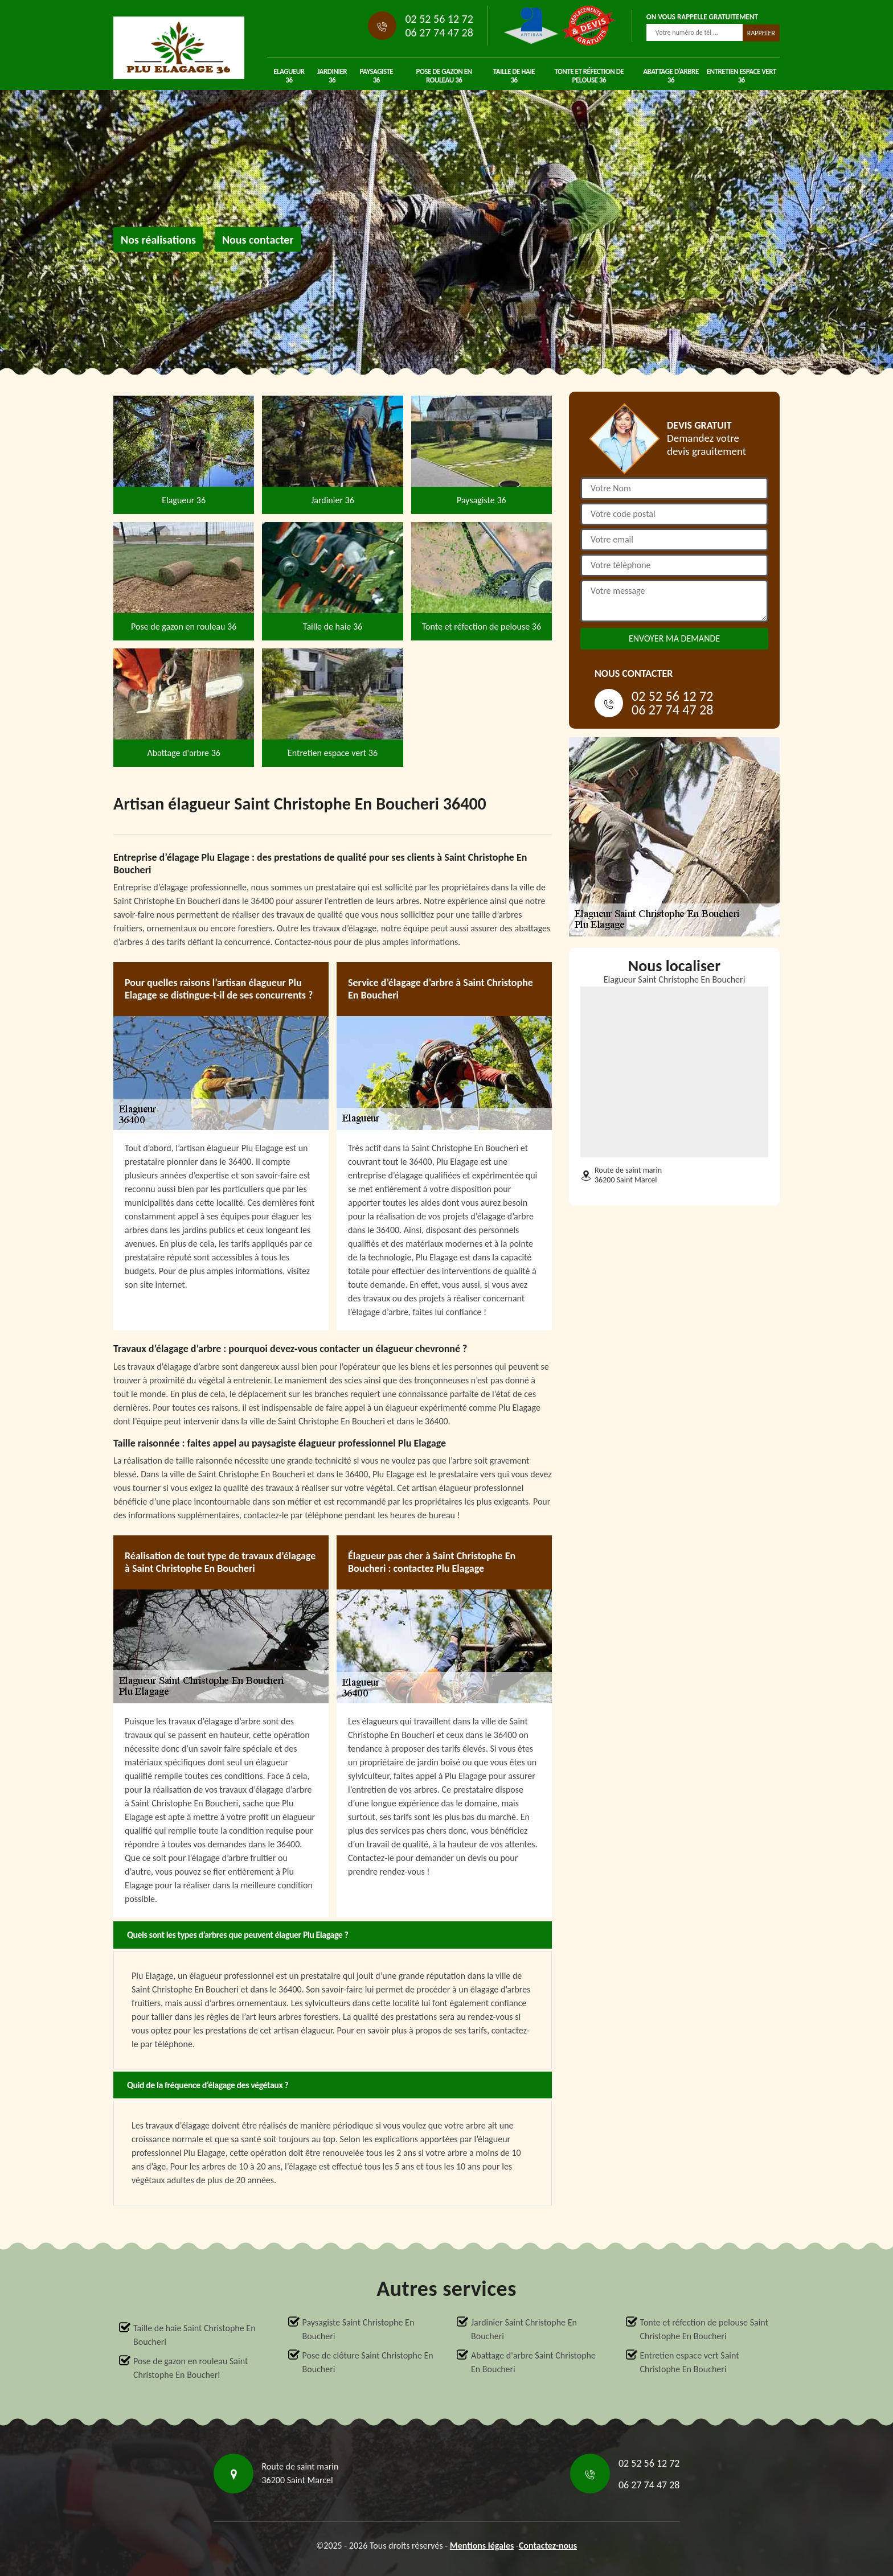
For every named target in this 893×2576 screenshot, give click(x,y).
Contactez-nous (548, 2545)
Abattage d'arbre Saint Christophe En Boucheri (533, 2362)
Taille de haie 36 (514, 75)
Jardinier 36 (332, 75)
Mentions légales (482, 2545)
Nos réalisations (158, 239)
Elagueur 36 (288, 75)
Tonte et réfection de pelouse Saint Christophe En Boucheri (704, 2329)
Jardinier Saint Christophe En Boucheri (524, 2329)
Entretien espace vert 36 (741, 75)
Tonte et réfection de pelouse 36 (589, 75)
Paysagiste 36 (377, 75)
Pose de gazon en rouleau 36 (444, 75)
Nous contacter (258, 239)
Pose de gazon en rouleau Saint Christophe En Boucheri (190, 2368)
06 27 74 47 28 (439, 32)
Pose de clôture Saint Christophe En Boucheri (367, 2362)
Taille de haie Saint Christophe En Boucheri (194, 2335)
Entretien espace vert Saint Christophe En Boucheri (689, 2362)
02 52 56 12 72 (439, 19)
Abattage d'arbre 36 (671, 75)
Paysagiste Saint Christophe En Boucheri (358, 2329)
